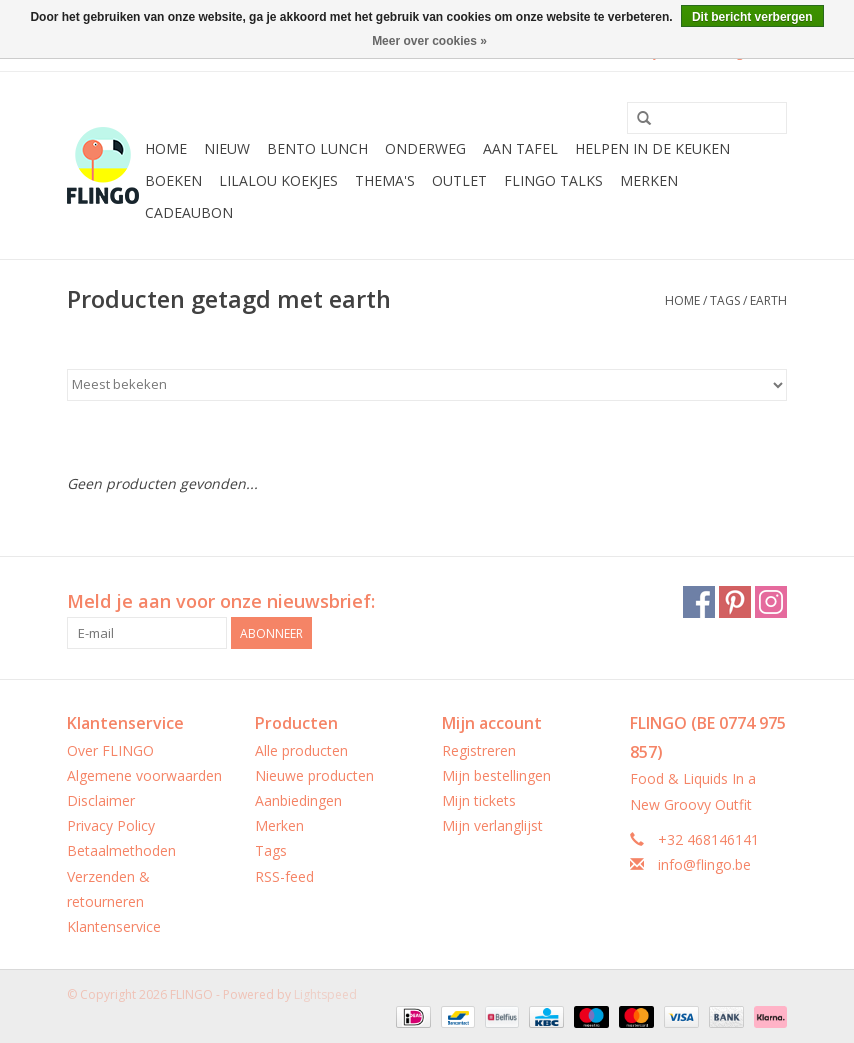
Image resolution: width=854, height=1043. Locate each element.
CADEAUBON (189, 212)
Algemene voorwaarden (144, 775)
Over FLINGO (110, 750)
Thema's (385, 180)
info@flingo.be (704, 864)
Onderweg (425, 148)
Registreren (479, 750)
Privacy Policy (111, 825)
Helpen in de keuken (652, 148)
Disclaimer (101, 800)
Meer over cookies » (429, 41)
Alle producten (301, 750)
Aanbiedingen (298, 800)
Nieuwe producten (314, 775)
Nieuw (227, 148)
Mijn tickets (479, 800)
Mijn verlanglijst (492, 825)
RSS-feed (284, 876)
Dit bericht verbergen (752, 17)
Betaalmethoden (121, 850)
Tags (725, 300)
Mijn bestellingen (496, 775)
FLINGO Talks (553, 180)
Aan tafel (520, 148)
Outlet (459, 180)
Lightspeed (325, 994)
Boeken (173, 180)
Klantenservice (114, 926)
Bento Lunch (317, 148)
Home (166, 148)
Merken (649, 180)
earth (768, 300)
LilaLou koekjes (278, 180)
